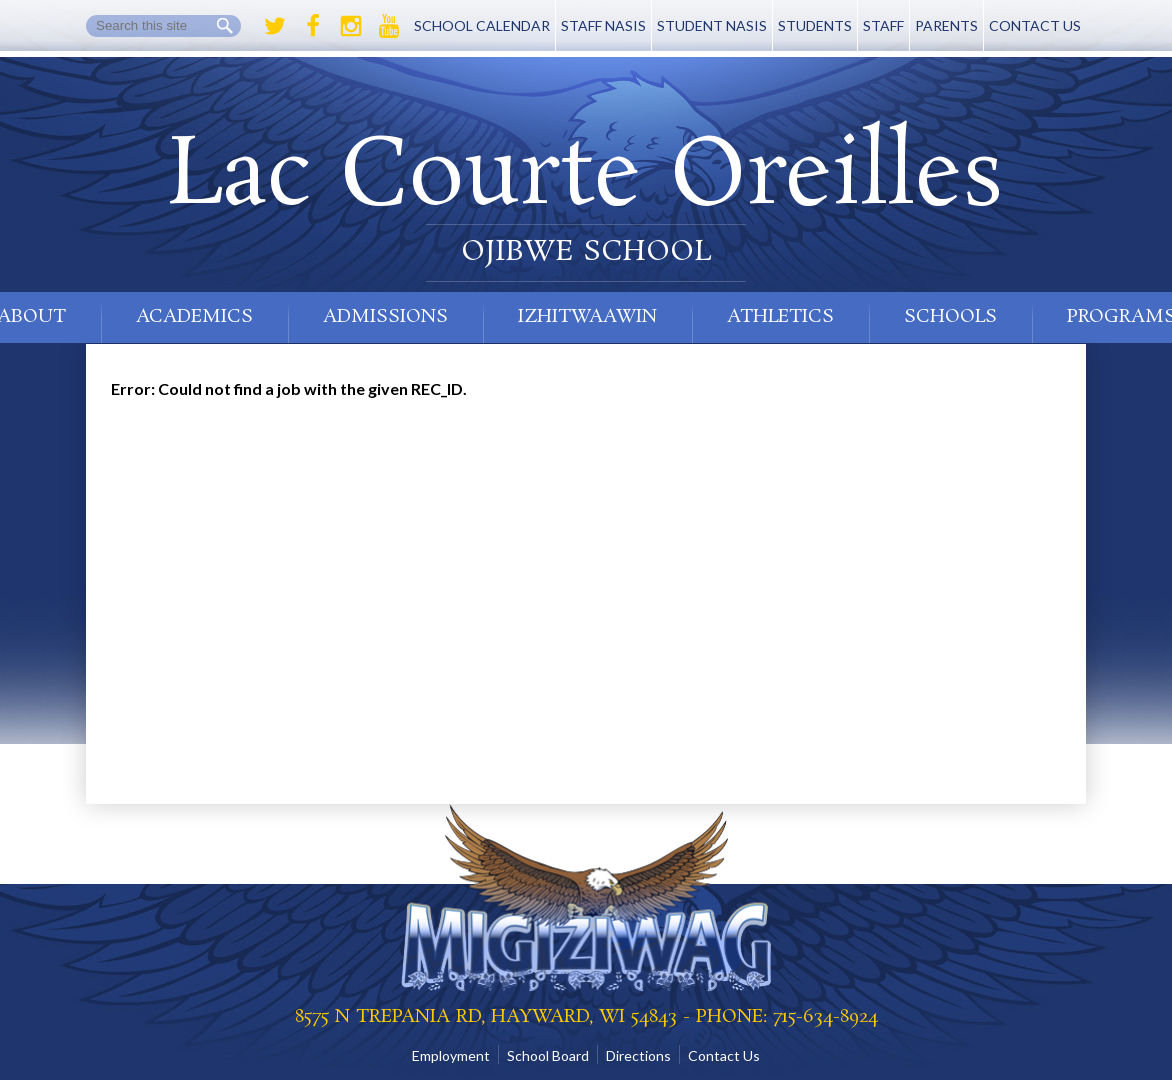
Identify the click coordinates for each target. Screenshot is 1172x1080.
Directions (638, 1055)
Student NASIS (712, 25)
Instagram (351, 26)
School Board (548, 1055)
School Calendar (482, 25)
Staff (883, 25)
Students (815, 25)
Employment (451, 1055)
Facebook (313, 26)
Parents (946, 25)
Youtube (389, 26)
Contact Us (1035, 25)
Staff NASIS (603, 25)
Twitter (275, 26)
